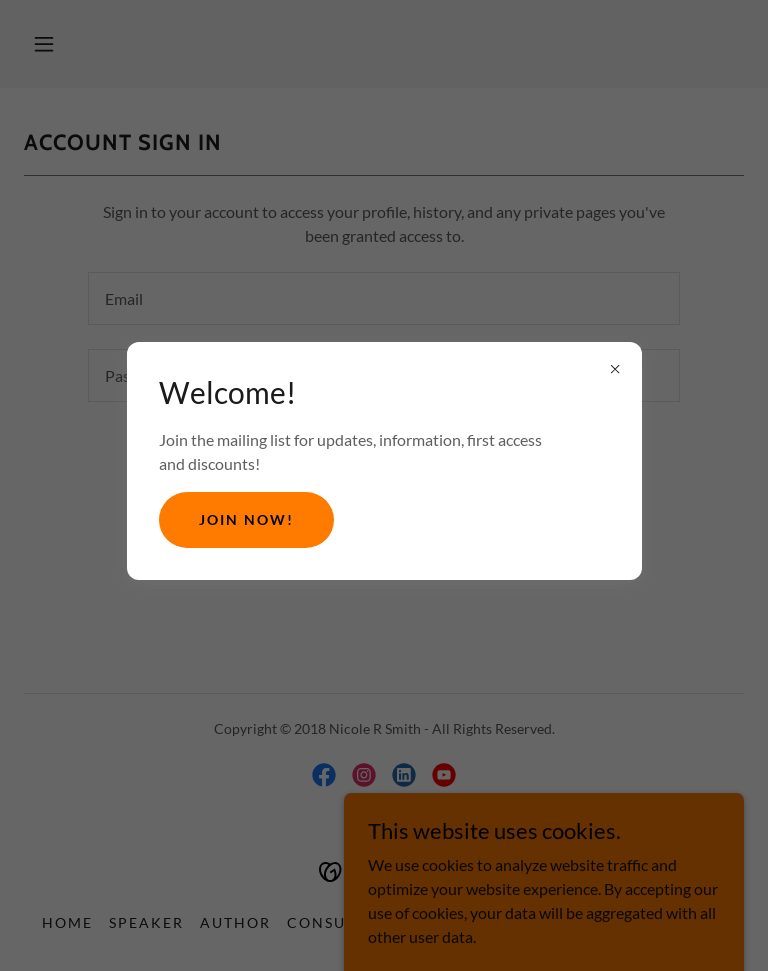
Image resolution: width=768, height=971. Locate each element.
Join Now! (246, 519)
